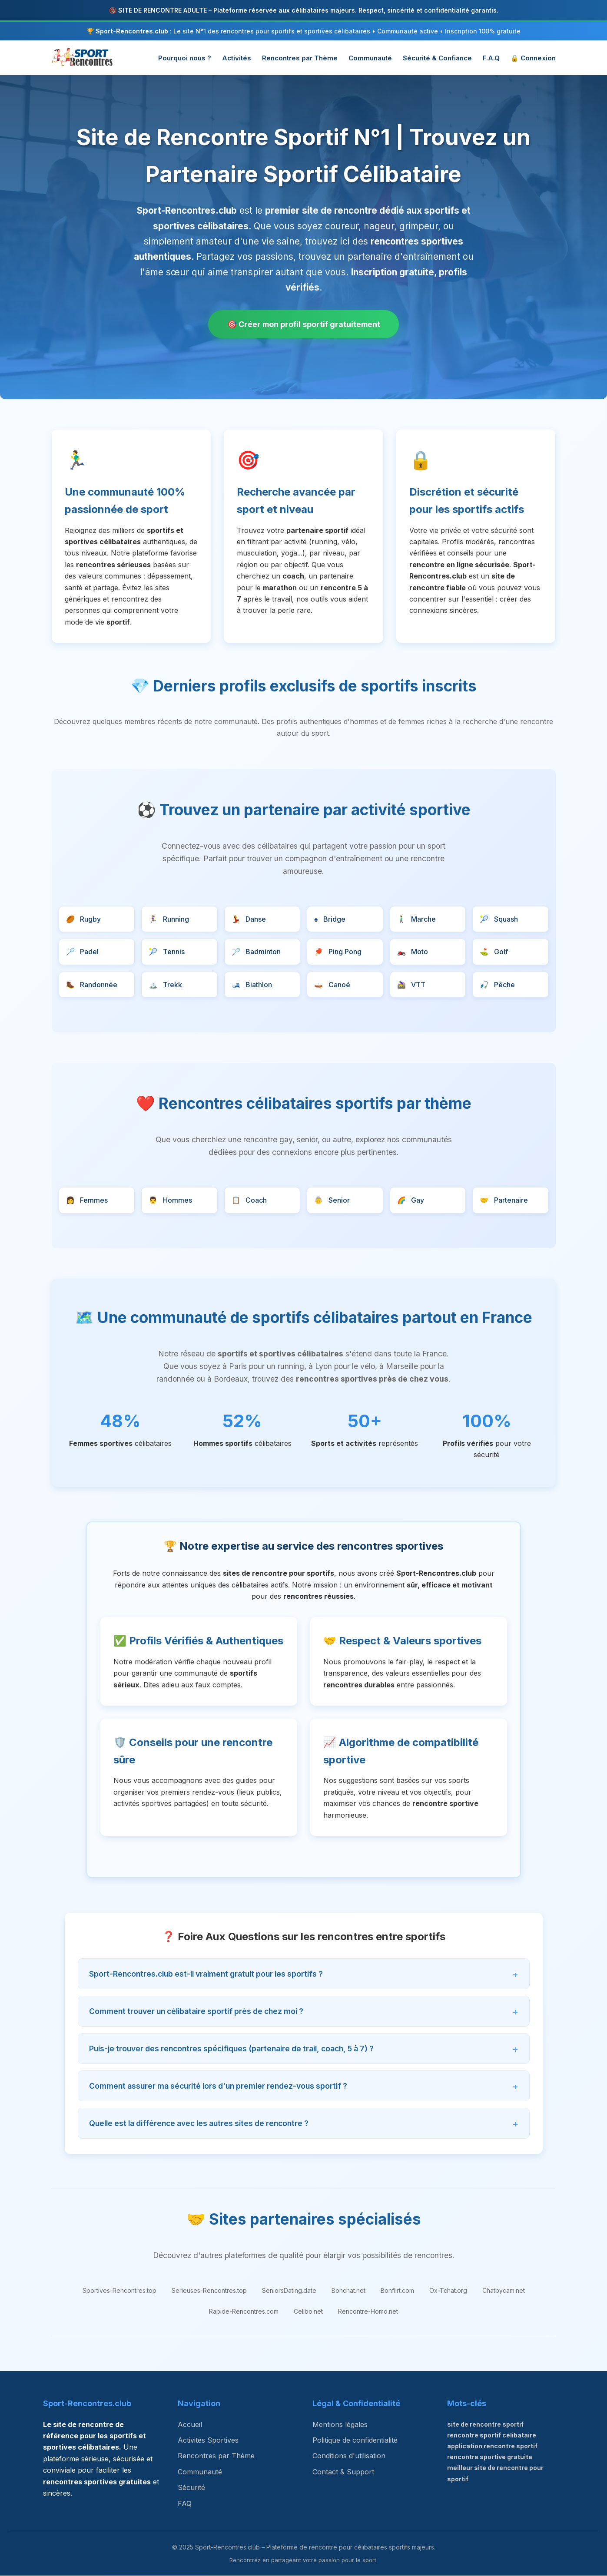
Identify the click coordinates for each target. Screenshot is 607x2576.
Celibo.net (308, 2311)
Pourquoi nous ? (184, 58)
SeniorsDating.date (289, 2291)
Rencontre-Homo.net (368, 2311)
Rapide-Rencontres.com (244, 2311)
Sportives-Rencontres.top (119, 2291)
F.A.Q (491, 58)
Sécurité (191, 2487)
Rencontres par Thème (300, 58)
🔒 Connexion (533, 58)
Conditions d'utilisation (348, 2456)
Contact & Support (343, 2472)
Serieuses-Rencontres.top (209, 2291)
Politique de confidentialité (355, 2440)
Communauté (370, 58)
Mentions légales (340, 2424)
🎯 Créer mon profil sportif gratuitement (303, 324)
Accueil (190, 2424)
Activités (236, 58)
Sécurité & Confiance (437, 58)
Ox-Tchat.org (448, 2291)
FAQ (185, 2503)
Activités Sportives (208, 2440)
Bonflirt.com (397, 2291)
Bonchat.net (348, 2291)
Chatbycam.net (503, 2291)
